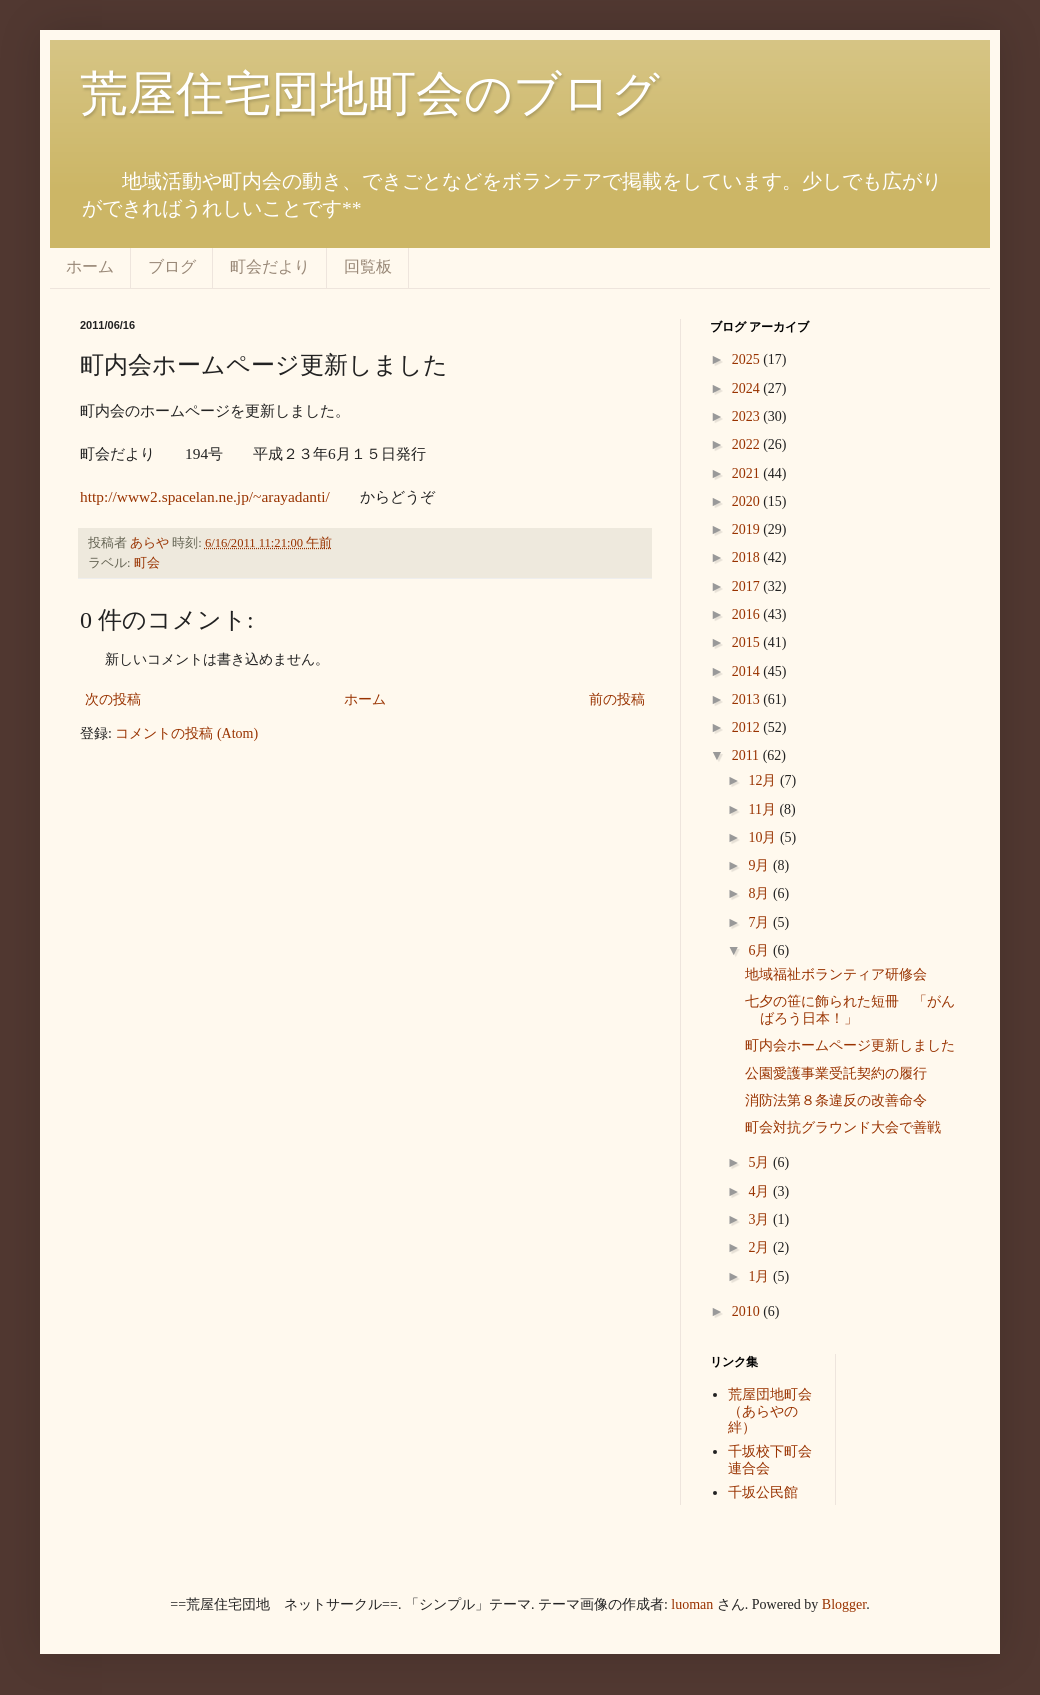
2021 (748, 473)
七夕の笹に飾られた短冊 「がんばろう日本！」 (850, 1010)
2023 (748, 416)
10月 (764, 837)
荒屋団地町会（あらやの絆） (770, 1411)
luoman (692, 1604)
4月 (760, 1191)
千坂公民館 (763, 1492)
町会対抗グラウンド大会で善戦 (843, 1127)
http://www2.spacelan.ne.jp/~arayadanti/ (205, 496)
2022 (748, 444)
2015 (748, 642)
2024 (748, 388)
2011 (747, 755)
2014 (748, 671)
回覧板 (368, 266)
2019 (748, 529)
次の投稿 (113, 699)
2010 (748, 1311)
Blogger (844, 1604)
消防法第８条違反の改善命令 (836, 1100)
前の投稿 (617, 699)
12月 (764, 780)
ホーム (90, 266)
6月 (760, 950)
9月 (760, 865)
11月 (763, 809)
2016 (748, 614)
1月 (760, 1276)
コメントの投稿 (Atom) (186, 733)
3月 (760, 1219)
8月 (760, 893)
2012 (748, 727)
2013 (748, 699)
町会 (147, 563)
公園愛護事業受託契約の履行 (836, 1073)
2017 (748, 586)
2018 (748, 557)
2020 (748, 501)
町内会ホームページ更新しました (850, 1045)
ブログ (172, 266)
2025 (748, 359)
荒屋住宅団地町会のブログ (370, 93)
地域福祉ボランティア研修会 (836, 974)
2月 (760, 1247)
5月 (760, 1162)
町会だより (270, 266)
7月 (760, 922)
